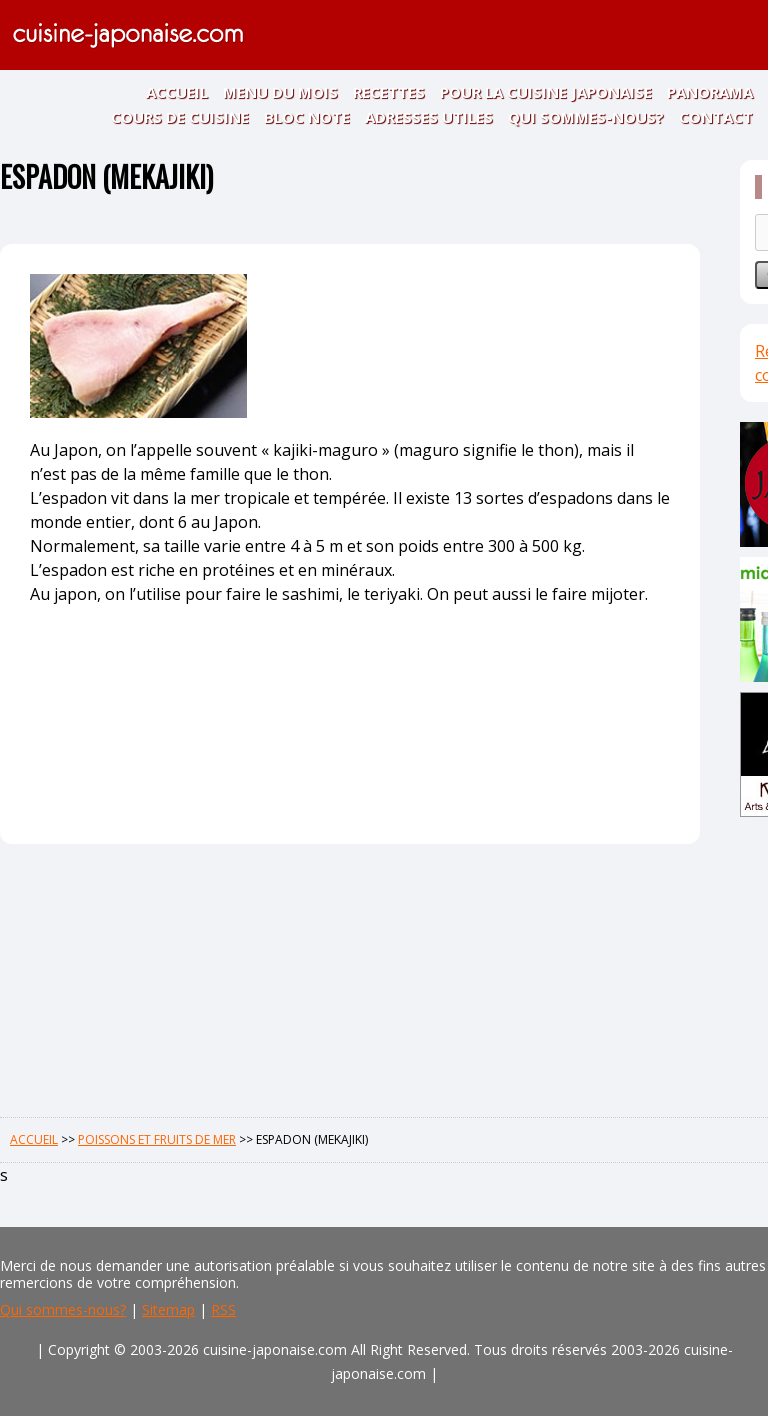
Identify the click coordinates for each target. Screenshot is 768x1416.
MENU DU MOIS (280, 92)
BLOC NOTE (307, 117)
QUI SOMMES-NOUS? (586, 117)
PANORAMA (710, 92)
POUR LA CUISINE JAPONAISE (546, 92)
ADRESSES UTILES (429, 117)
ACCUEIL (177, 92)
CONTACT (716, 117)
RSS (223, 1309)
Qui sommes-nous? (63, 1309)
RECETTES (389, 92)
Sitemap (168, 1309)
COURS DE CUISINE (180, 117)
